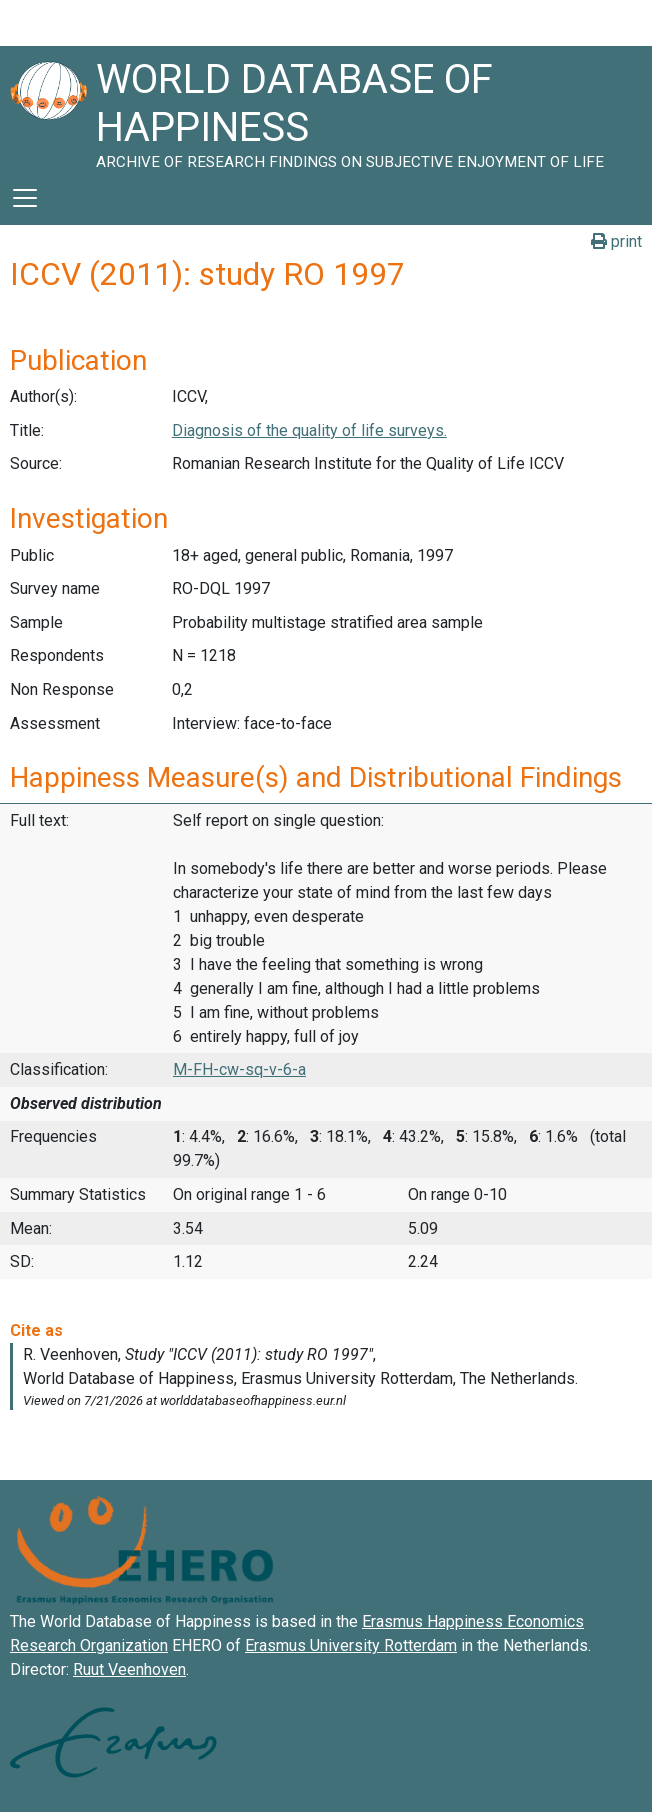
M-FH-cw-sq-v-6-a (239, 1069)
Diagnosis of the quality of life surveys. (309, 430)
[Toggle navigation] (25, 198)
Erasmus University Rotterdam (351, 1645)
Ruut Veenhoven (129, 1669)
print (616, 241)
